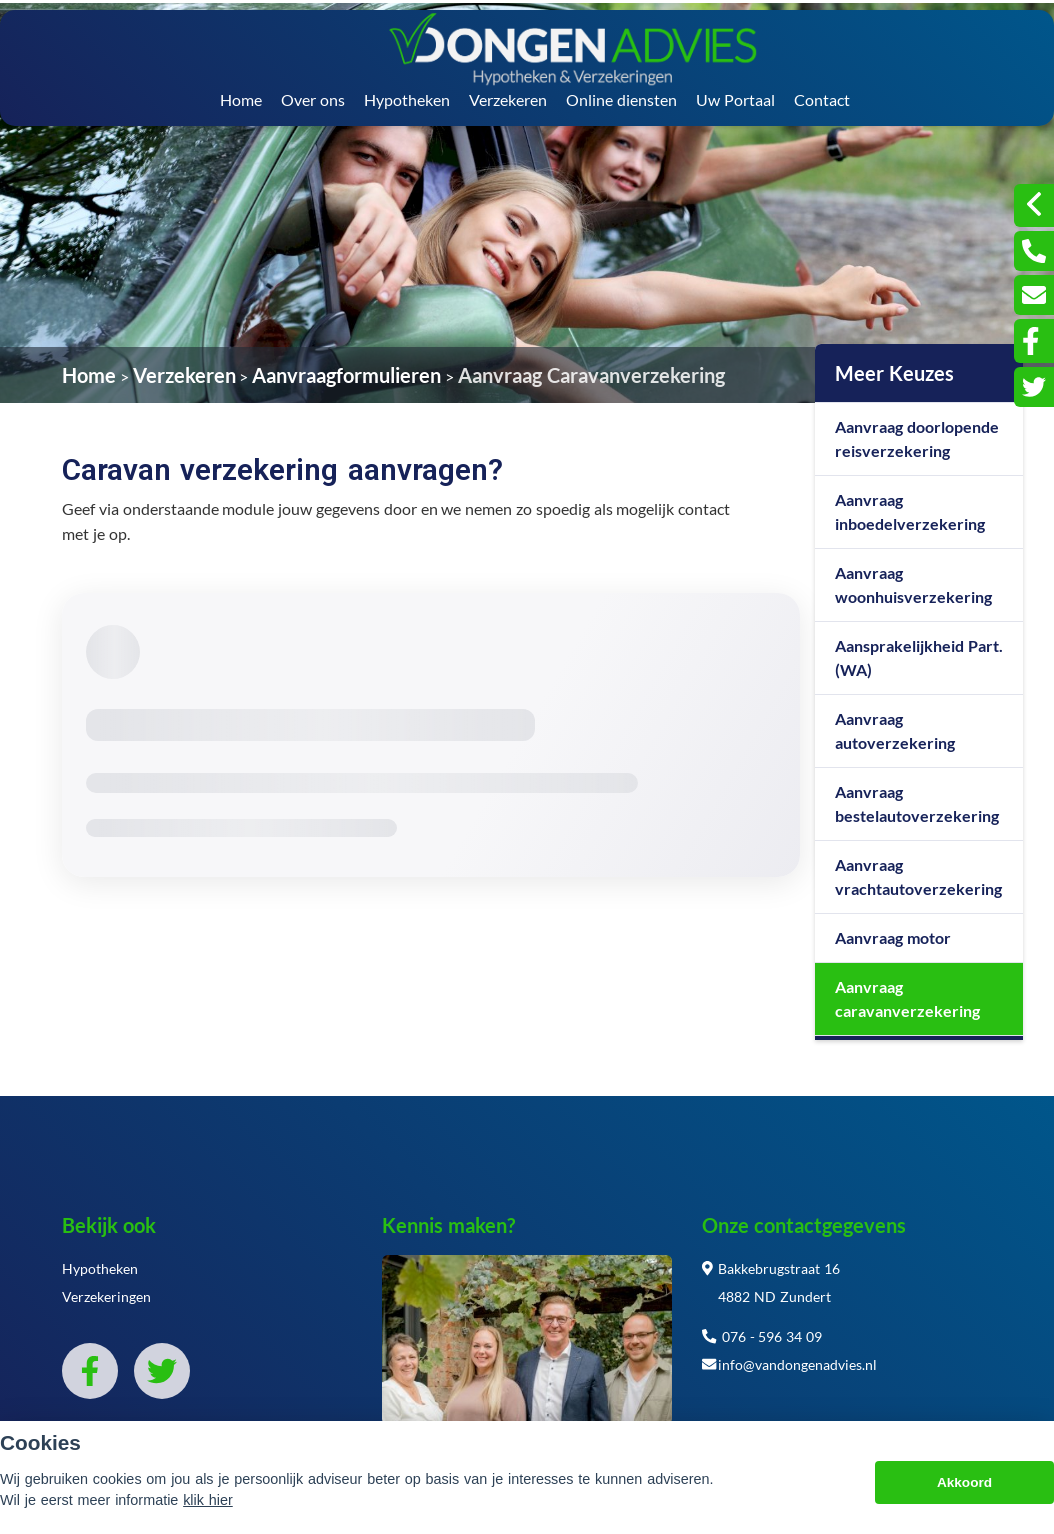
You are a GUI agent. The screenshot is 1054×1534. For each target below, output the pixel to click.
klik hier (208, 1500)
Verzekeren (508, 99)
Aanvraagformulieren (346, 375)
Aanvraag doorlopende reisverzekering (917, 438)
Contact (822, 99)
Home (241, 99)
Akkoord (964, 1482)
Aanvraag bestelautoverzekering (917, 803)
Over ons (313, 99)
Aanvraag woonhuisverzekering (913, 584)
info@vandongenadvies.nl (789, 1365)
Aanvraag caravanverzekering (907, 998)
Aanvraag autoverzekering (895, 730)
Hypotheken (407, 99)
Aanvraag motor (893, 937)
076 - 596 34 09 (762, 1337)
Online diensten (621, 99)
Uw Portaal (735, 99)
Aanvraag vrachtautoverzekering (918, 876)
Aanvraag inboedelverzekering (910, 511)
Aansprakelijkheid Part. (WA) (919, 657)
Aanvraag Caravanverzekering (591, 375)
